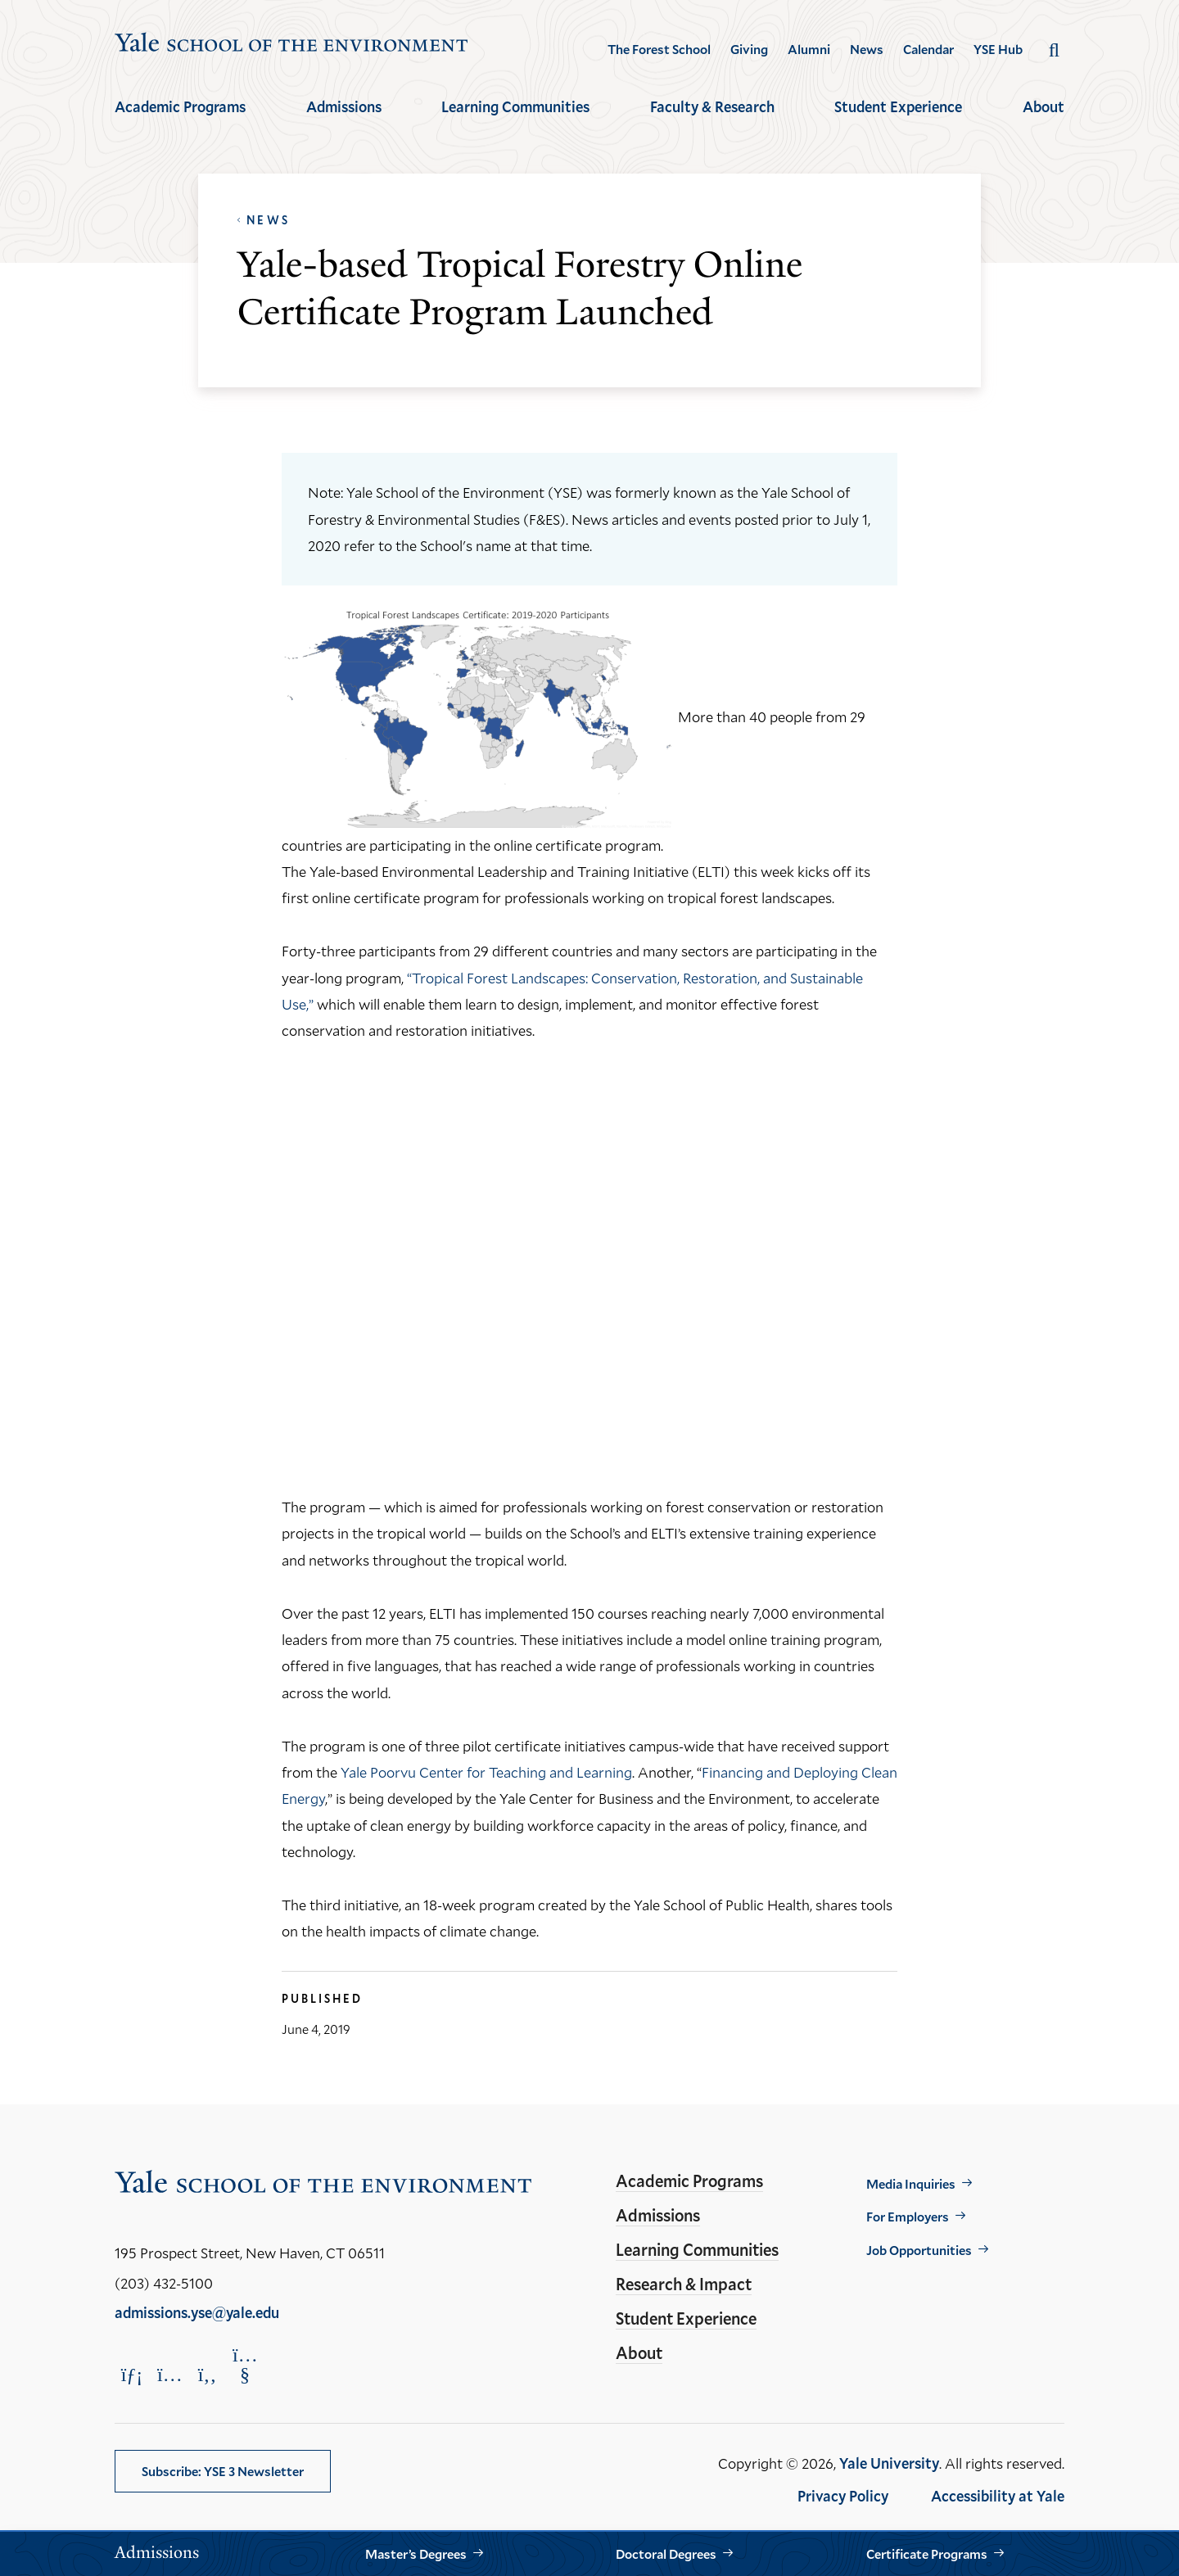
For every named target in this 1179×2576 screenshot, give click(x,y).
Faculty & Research (712, 106)
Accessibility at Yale (997, 2496)
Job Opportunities (919, 2249)
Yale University (889, 2463)
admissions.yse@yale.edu (197, 2312)
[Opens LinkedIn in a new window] (132, 2374)
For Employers (907, 2216)
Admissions (344, 106)
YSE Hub (998, 49)
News (866, 49)
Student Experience (898, 106)
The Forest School (659, 49)
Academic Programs (180, 106)
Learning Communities (515, 106)
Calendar (928, 49)
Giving (749, 49)
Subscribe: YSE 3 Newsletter (223, 2470)
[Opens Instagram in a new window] (169, 2374)
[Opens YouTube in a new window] (245, 2364)
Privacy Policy (842, 2496)
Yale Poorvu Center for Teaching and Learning (486, 1772)
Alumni (809, 49)
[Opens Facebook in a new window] (207, 2374)
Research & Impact (684, 2283)
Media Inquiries (910, 2183)
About (1043, 106)
